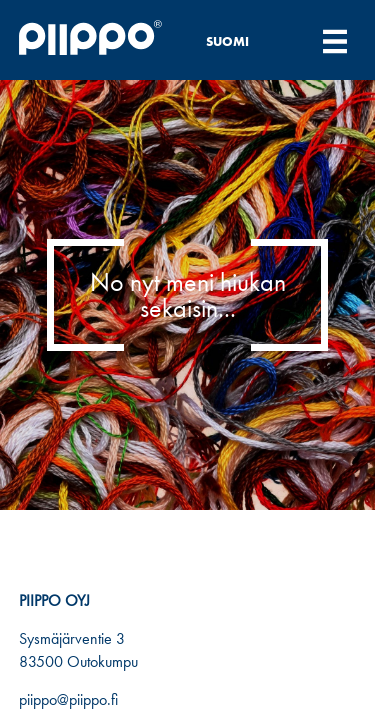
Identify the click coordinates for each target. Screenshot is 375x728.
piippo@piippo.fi (68, 699)
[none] (239, 40)
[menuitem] (239, 40)
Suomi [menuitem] (227, 41)
